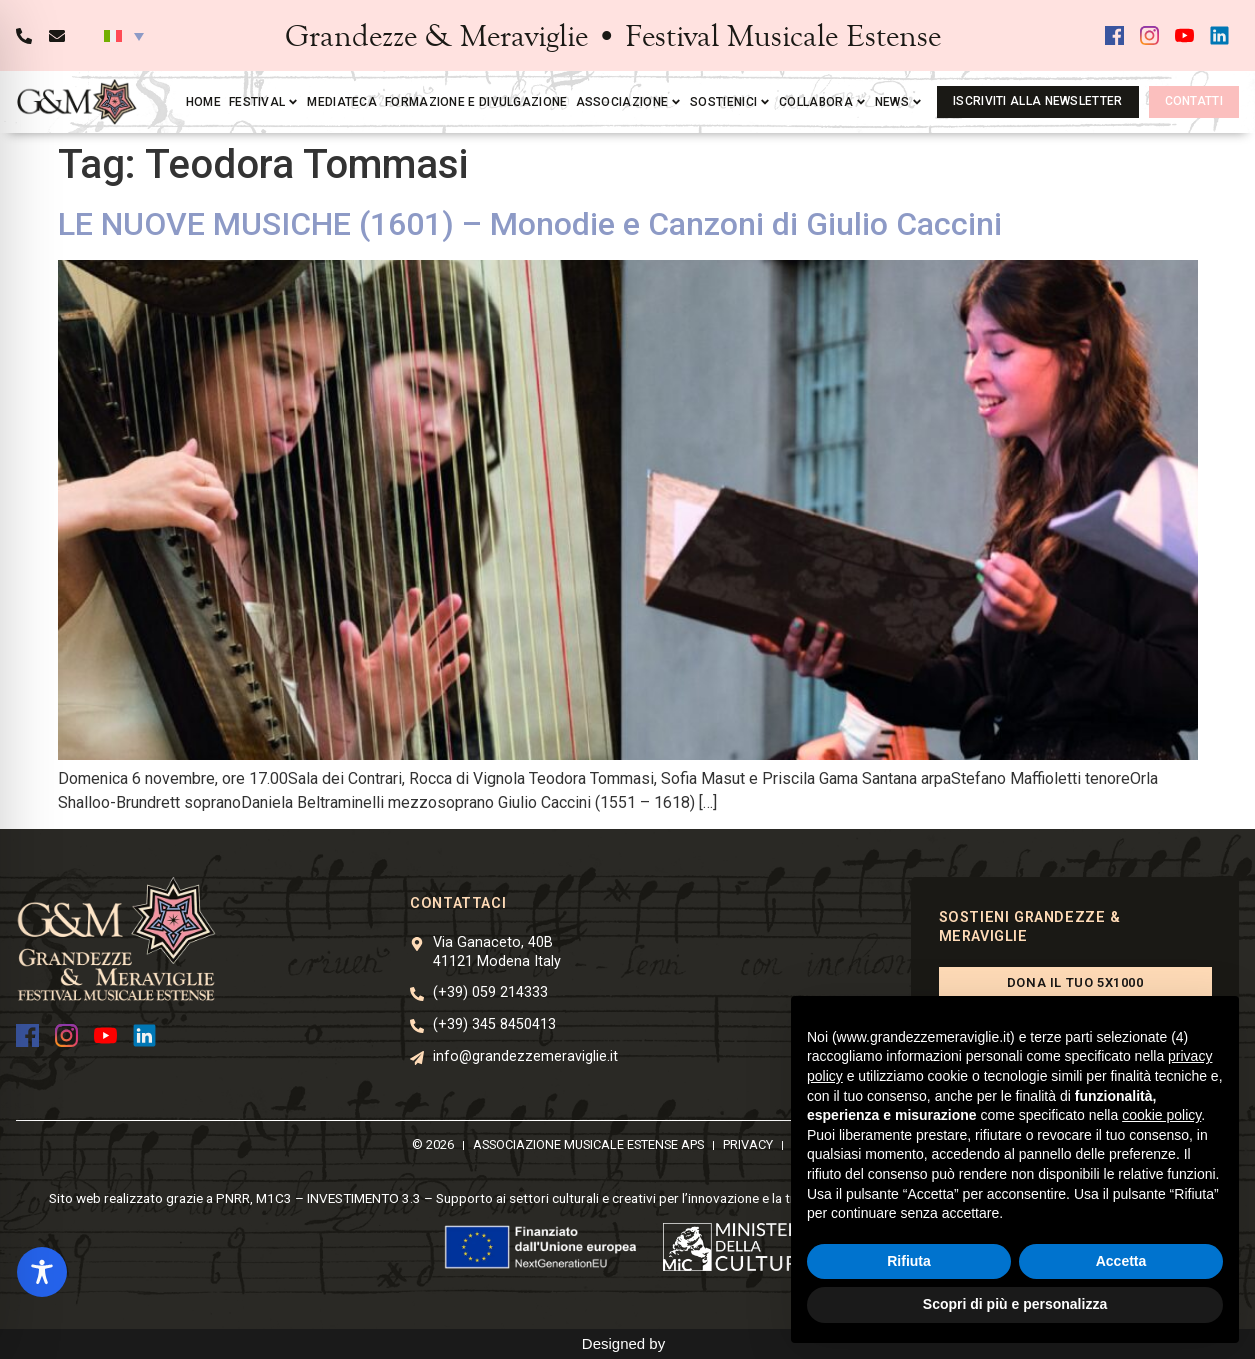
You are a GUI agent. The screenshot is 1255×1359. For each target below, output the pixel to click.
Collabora (823, 102)
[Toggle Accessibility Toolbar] (42, 1272)
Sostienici (730, 102)
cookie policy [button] (1161, 1115)
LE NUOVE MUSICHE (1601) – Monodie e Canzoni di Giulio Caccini (530, 224)
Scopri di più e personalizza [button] (1015, 1304)
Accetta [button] (1121, 1261)
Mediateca (342, 102)
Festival (264, 102)
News (899, 102)
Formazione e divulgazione (476, 102)
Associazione (629, 102)
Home (203, 102)
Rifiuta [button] (909, 1261)
